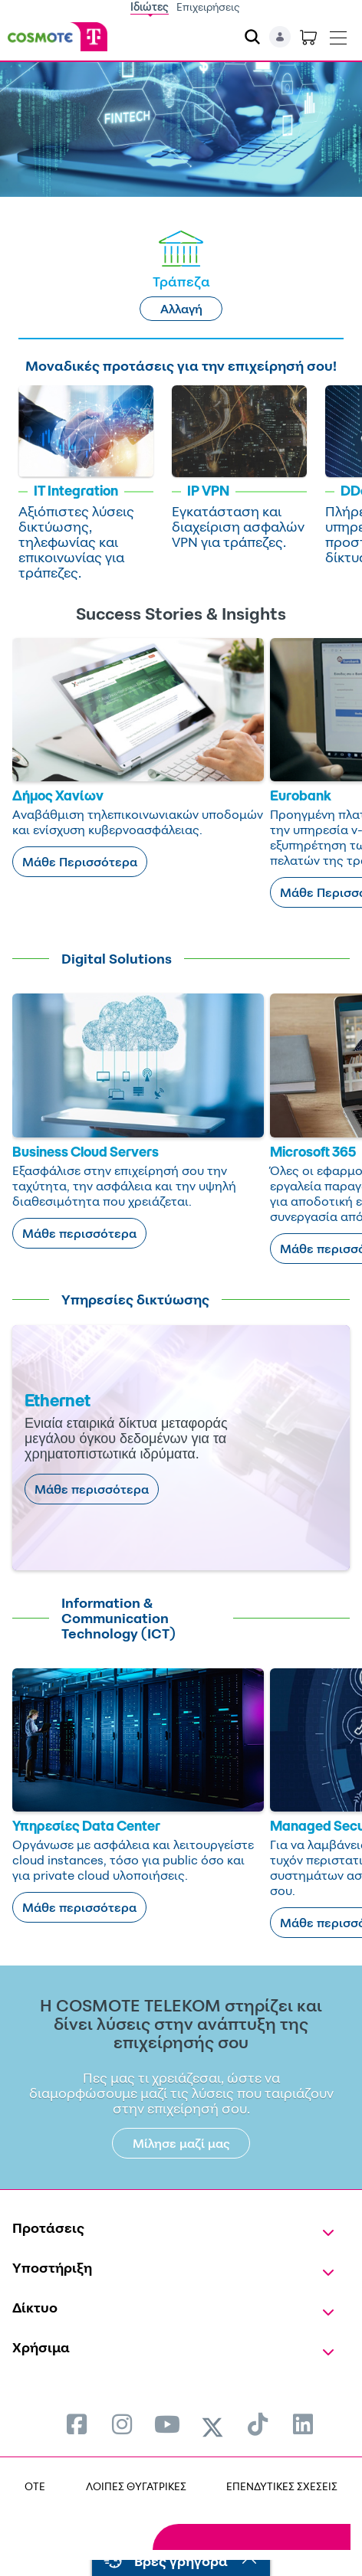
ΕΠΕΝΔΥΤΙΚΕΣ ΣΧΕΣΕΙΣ (281, 2486)
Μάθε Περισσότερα (79, 861)
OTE (35, 2486)
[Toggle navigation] (338, 34)
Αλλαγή (181, 308)
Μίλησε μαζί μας (181, 2143)
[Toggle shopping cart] (308, 37)
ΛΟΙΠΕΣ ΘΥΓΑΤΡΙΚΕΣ (136, 2486)
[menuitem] (77, 2424)
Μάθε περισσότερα (79, 1233)
